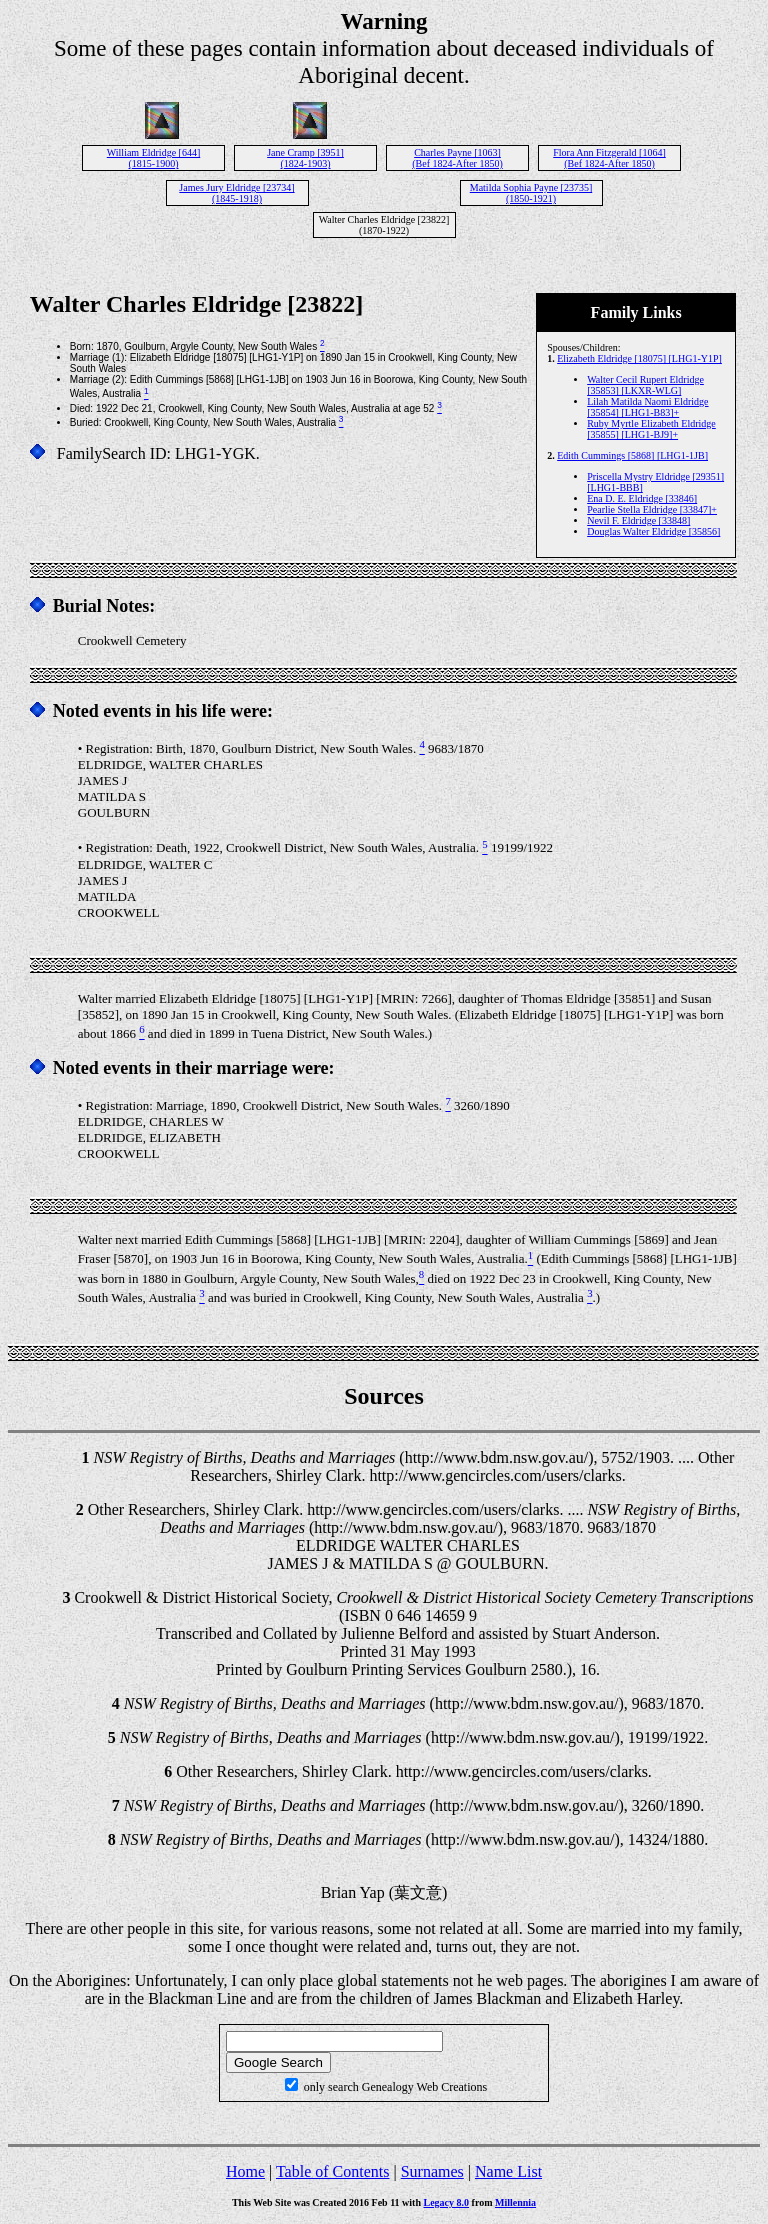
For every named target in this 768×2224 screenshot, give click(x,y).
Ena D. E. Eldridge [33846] (642, 498)
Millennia (515, 2202)
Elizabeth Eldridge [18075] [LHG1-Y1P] (639, 358)
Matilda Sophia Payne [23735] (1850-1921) (531, 193)
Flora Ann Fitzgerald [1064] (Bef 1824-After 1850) (609, 158)
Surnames (432, 2171)
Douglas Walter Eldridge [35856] (653, 531)
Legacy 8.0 (447, 2202)
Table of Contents (333, 2171)
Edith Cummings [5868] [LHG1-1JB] (632, 455)
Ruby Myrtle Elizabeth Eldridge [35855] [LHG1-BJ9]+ (651, 429)
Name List (508, 2171)
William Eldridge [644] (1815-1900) (153, 158)
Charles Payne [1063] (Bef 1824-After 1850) (457, 158)
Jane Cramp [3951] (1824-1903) (305, 158)
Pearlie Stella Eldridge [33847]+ (652, 509)
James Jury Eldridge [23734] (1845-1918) (236, 193)
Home (245, 2171)
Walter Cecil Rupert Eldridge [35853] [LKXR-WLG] (645, 385)
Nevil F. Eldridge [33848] (638, 520)
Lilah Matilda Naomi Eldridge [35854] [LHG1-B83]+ (647, 407)
